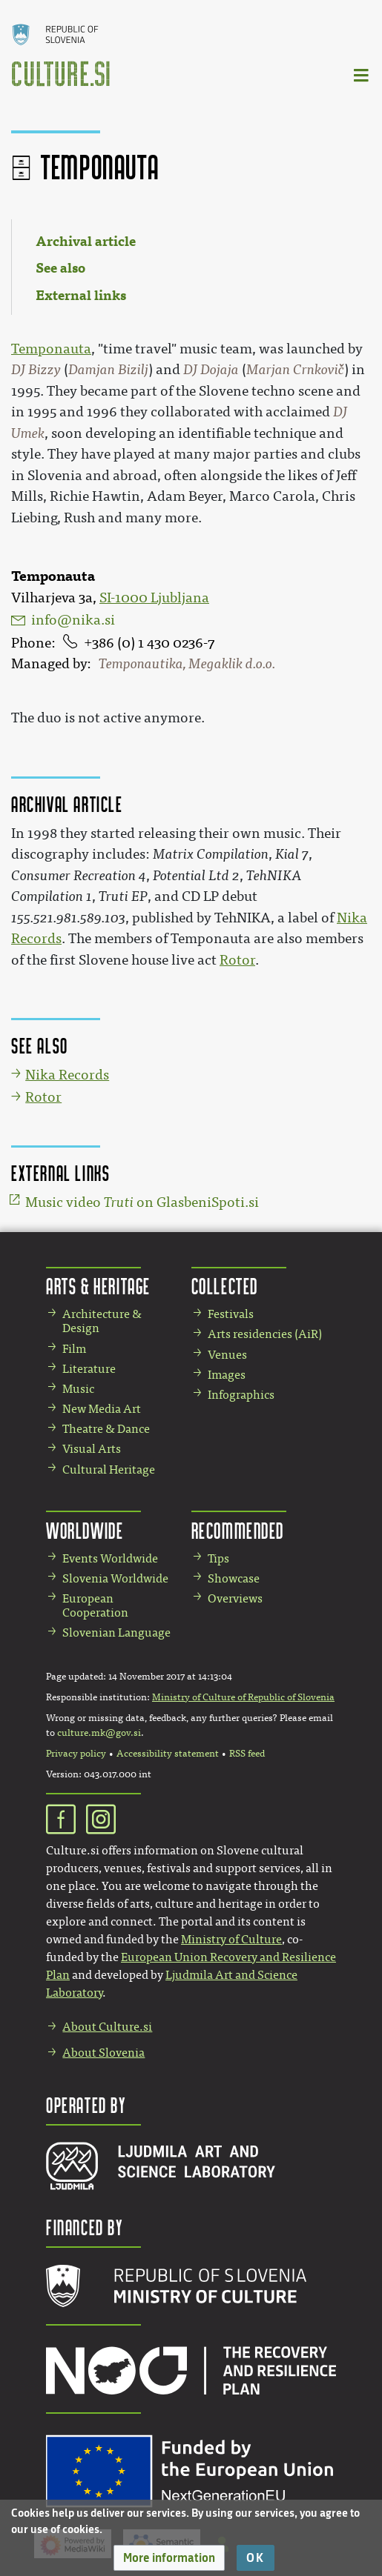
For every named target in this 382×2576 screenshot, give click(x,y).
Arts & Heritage (98, 1286)
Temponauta (51, 349)
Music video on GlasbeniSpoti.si (142, 1202)
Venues (227, 1355)
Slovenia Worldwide (115, 1578)
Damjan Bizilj (108, 370)
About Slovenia (103, 2053)
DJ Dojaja (211, 370)
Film (74, 1349)
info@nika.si (73, 620)
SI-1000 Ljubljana (154, 598)
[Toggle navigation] (362, 74)
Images (227, 1375)
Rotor (237, 960)
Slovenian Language (116, 1632)
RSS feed (247, 1754)
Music (78, 1389)
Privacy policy (76, 1754)
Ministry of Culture (231, 1939)
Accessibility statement (167, 1754)
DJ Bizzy (36, 370)
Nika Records (67, 1075)
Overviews (235, 1598)
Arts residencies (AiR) (265, 1334)
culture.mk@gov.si (99, 1733)
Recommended (238, 1530)
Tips (218, 1558)
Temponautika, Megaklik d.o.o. (187, 664)
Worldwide (84, 1530)
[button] (169, 2558)
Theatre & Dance (106, 1429)
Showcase (234, 1578)
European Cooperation (95, 1605)
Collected (224, 1286)
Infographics (241, 1395)
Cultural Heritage (108, 1469)
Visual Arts (91, 1449)
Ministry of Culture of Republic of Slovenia (243, 1697)
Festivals (231, 1314)
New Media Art (101, 1409)
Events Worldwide (110, 1558)
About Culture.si (107, 2027)
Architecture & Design (102, 1321)
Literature (89, 1369)
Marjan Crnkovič (295, 370)
